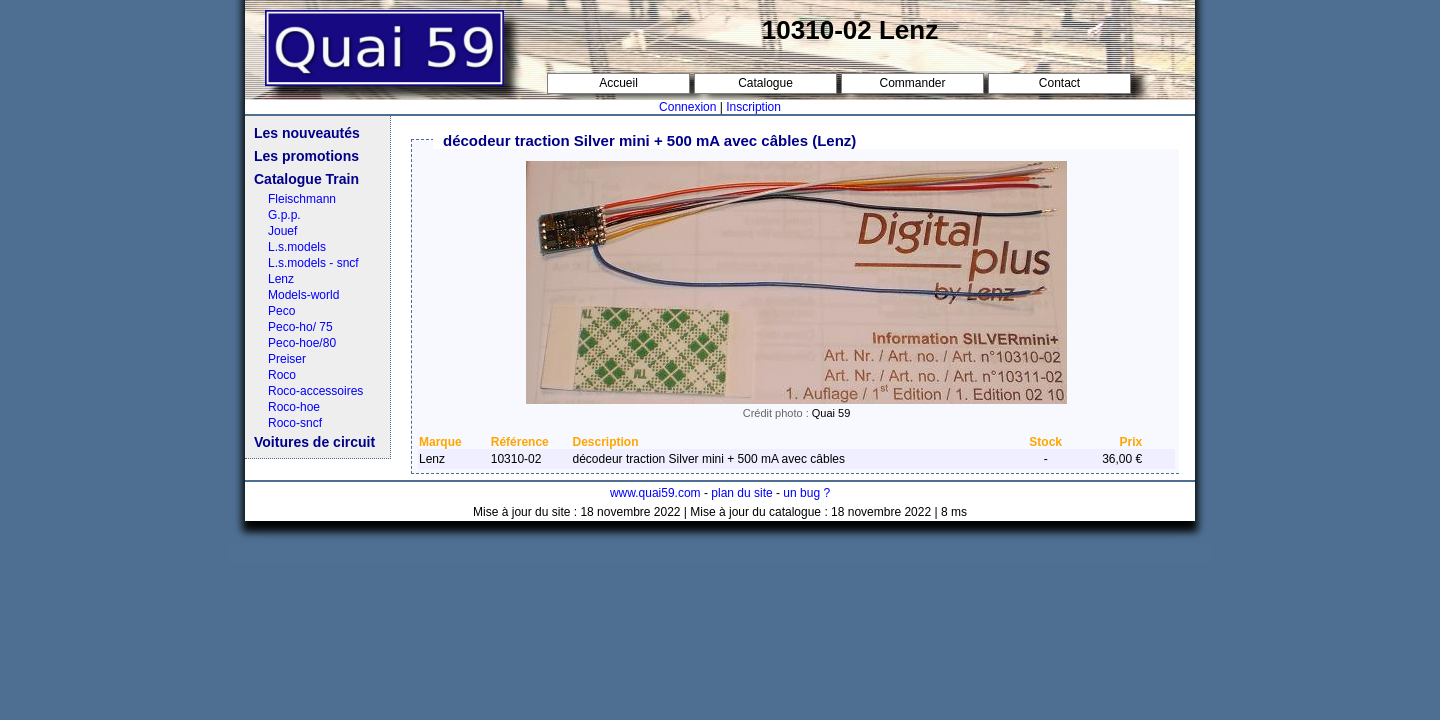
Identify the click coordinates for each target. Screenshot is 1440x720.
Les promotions (306, 156)
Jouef (282, 231)
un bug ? (806, 493)
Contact (1059, 83)
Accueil (618, 83)
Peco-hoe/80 (302, 343)
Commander (912, 83)
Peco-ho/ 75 (300, 327)
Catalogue (765, 83)
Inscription (753, 107)
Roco (282, 375)
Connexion (687, 107)
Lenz (281, 279)
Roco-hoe (294, 407)
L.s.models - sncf (313, 263)
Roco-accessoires (315, 391)
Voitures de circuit (314, 442)
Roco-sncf (295, 423)
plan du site (741, 493)
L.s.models (297, 247)
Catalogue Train (306, 179)
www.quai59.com (655, 493)
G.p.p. (284, 215)
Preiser (287, 359)
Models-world (303, 295)
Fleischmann (302, 199)
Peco (281, 311)
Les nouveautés (307, 133)
